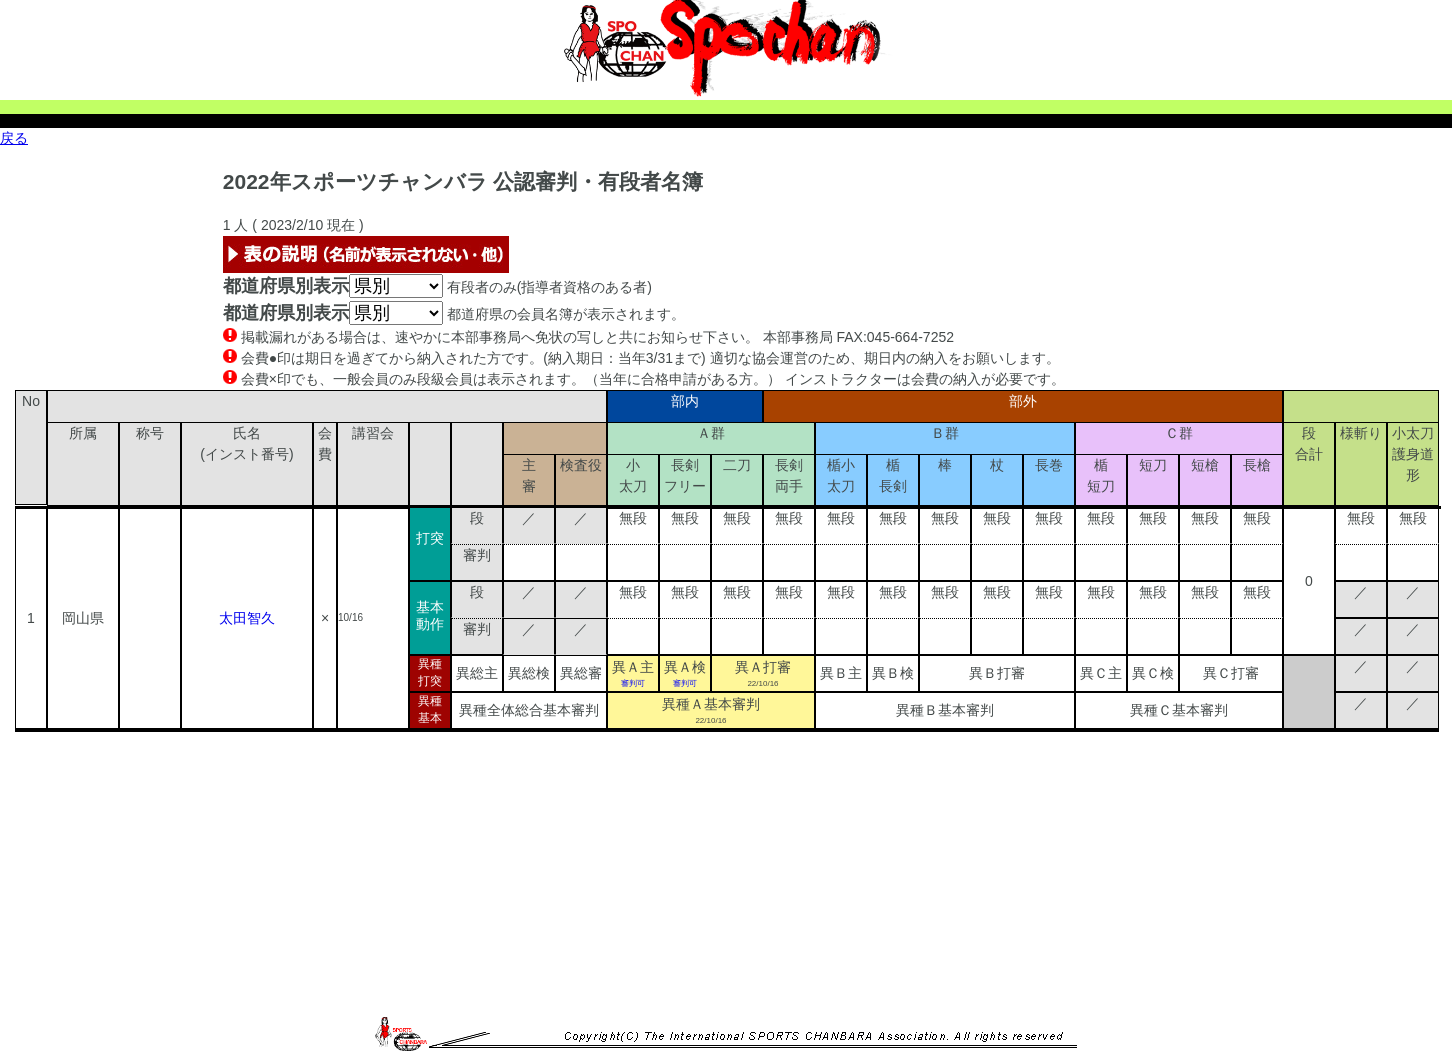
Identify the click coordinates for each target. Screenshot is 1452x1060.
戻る (14, 138)
